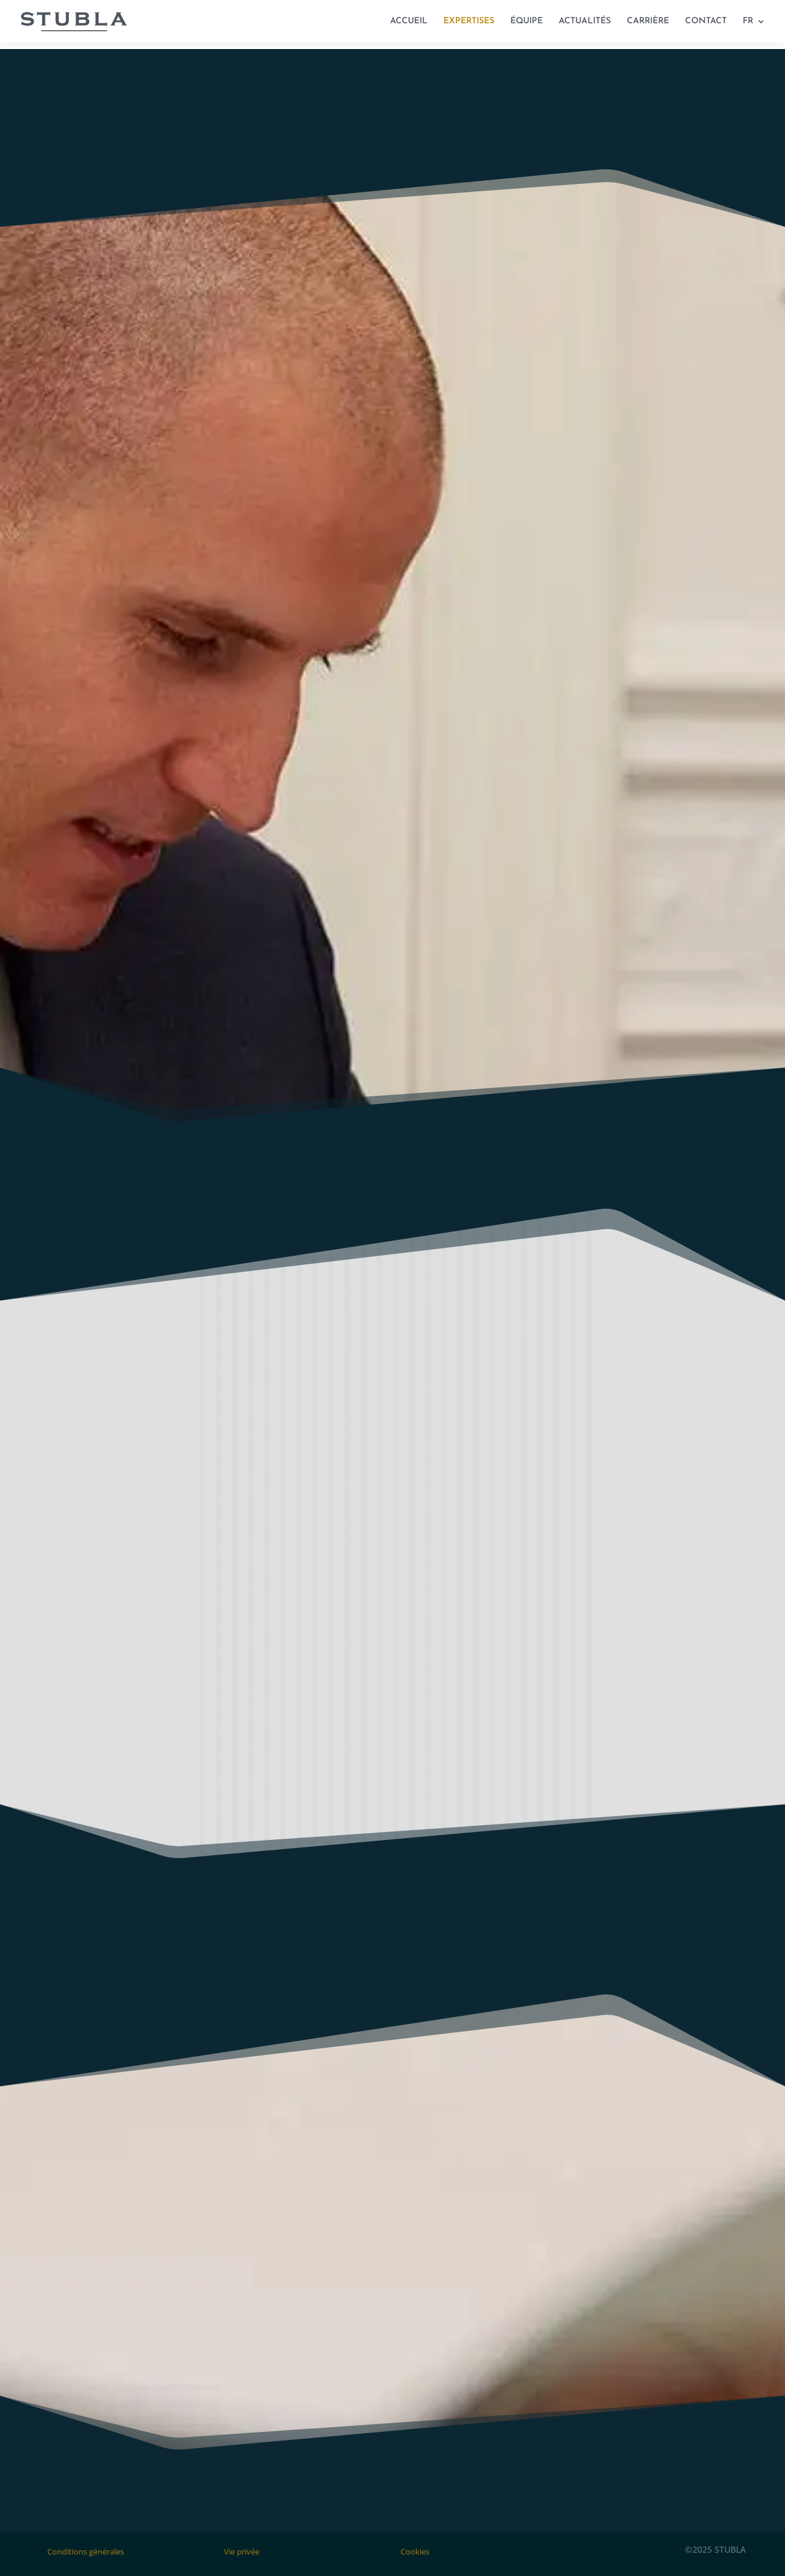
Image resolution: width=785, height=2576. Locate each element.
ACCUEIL (408, 21)
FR (748, 21)
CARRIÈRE (648, 21)
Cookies (414, 2551)
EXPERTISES (468, 21)
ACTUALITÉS (585, 21)
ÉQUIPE (526, 21)
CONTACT (706, 21)
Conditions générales (85, 2551)
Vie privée (241, 2551)
